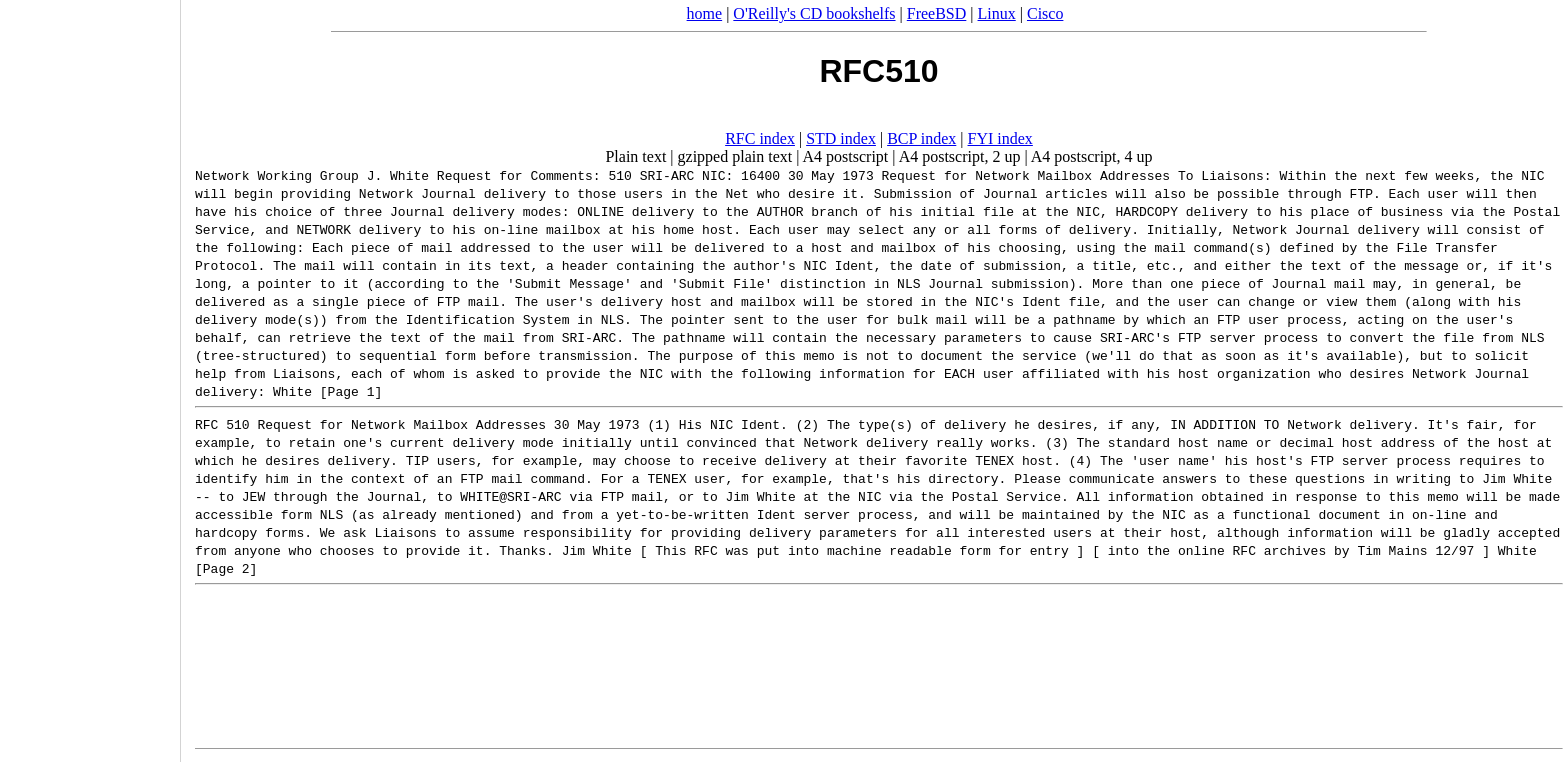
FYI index (1000, 138)
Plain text (635, 156)
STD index (841, 138)
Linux (997, 13)
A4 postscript (846, 156)
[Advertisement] (90, 374)
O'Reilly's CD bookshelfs (814, 13)
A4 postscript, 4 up (1092, 156)
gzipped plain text (735, 156)
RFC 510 (222, 424)
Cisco (1045, 13)
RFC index (760, 138)
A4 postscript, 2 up (960, 156)
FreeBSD (937, 13)
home (705, 13)
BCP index (921, 138)
